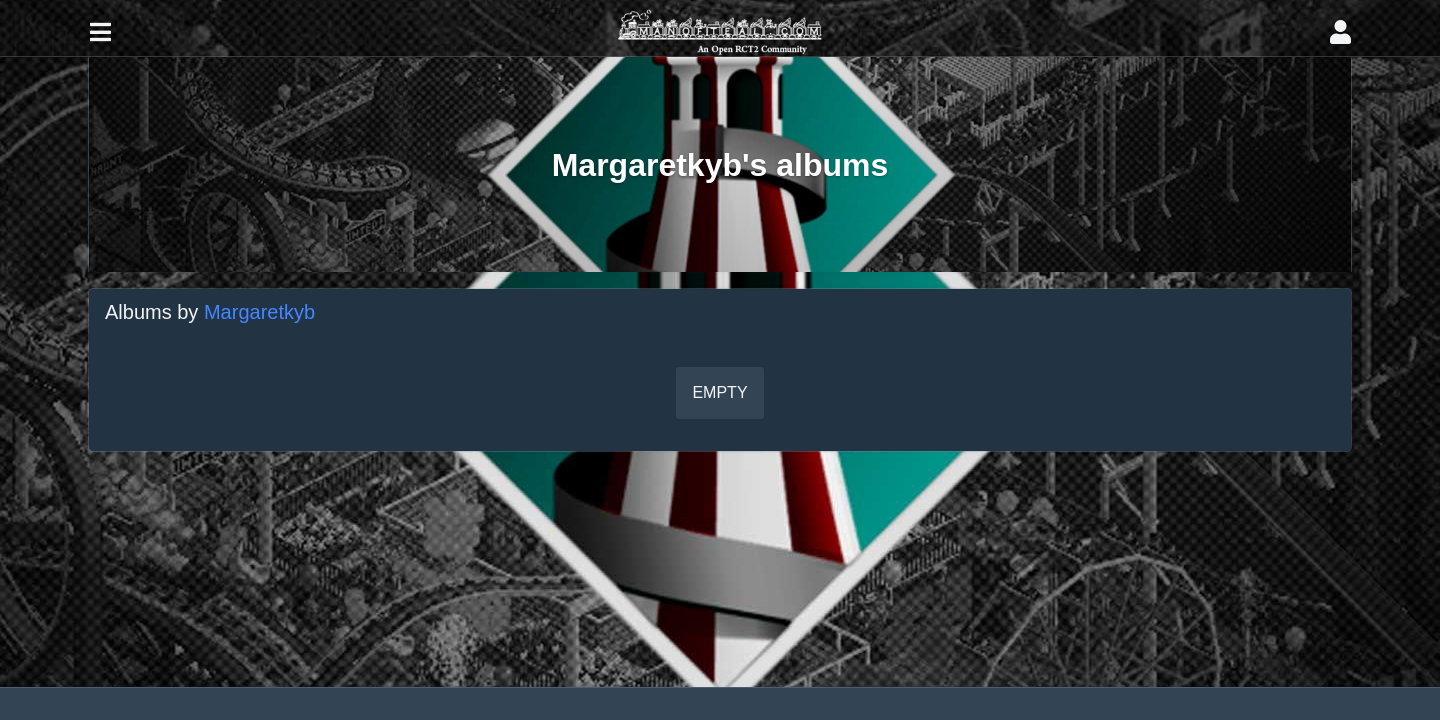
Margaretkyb (259, 312)
